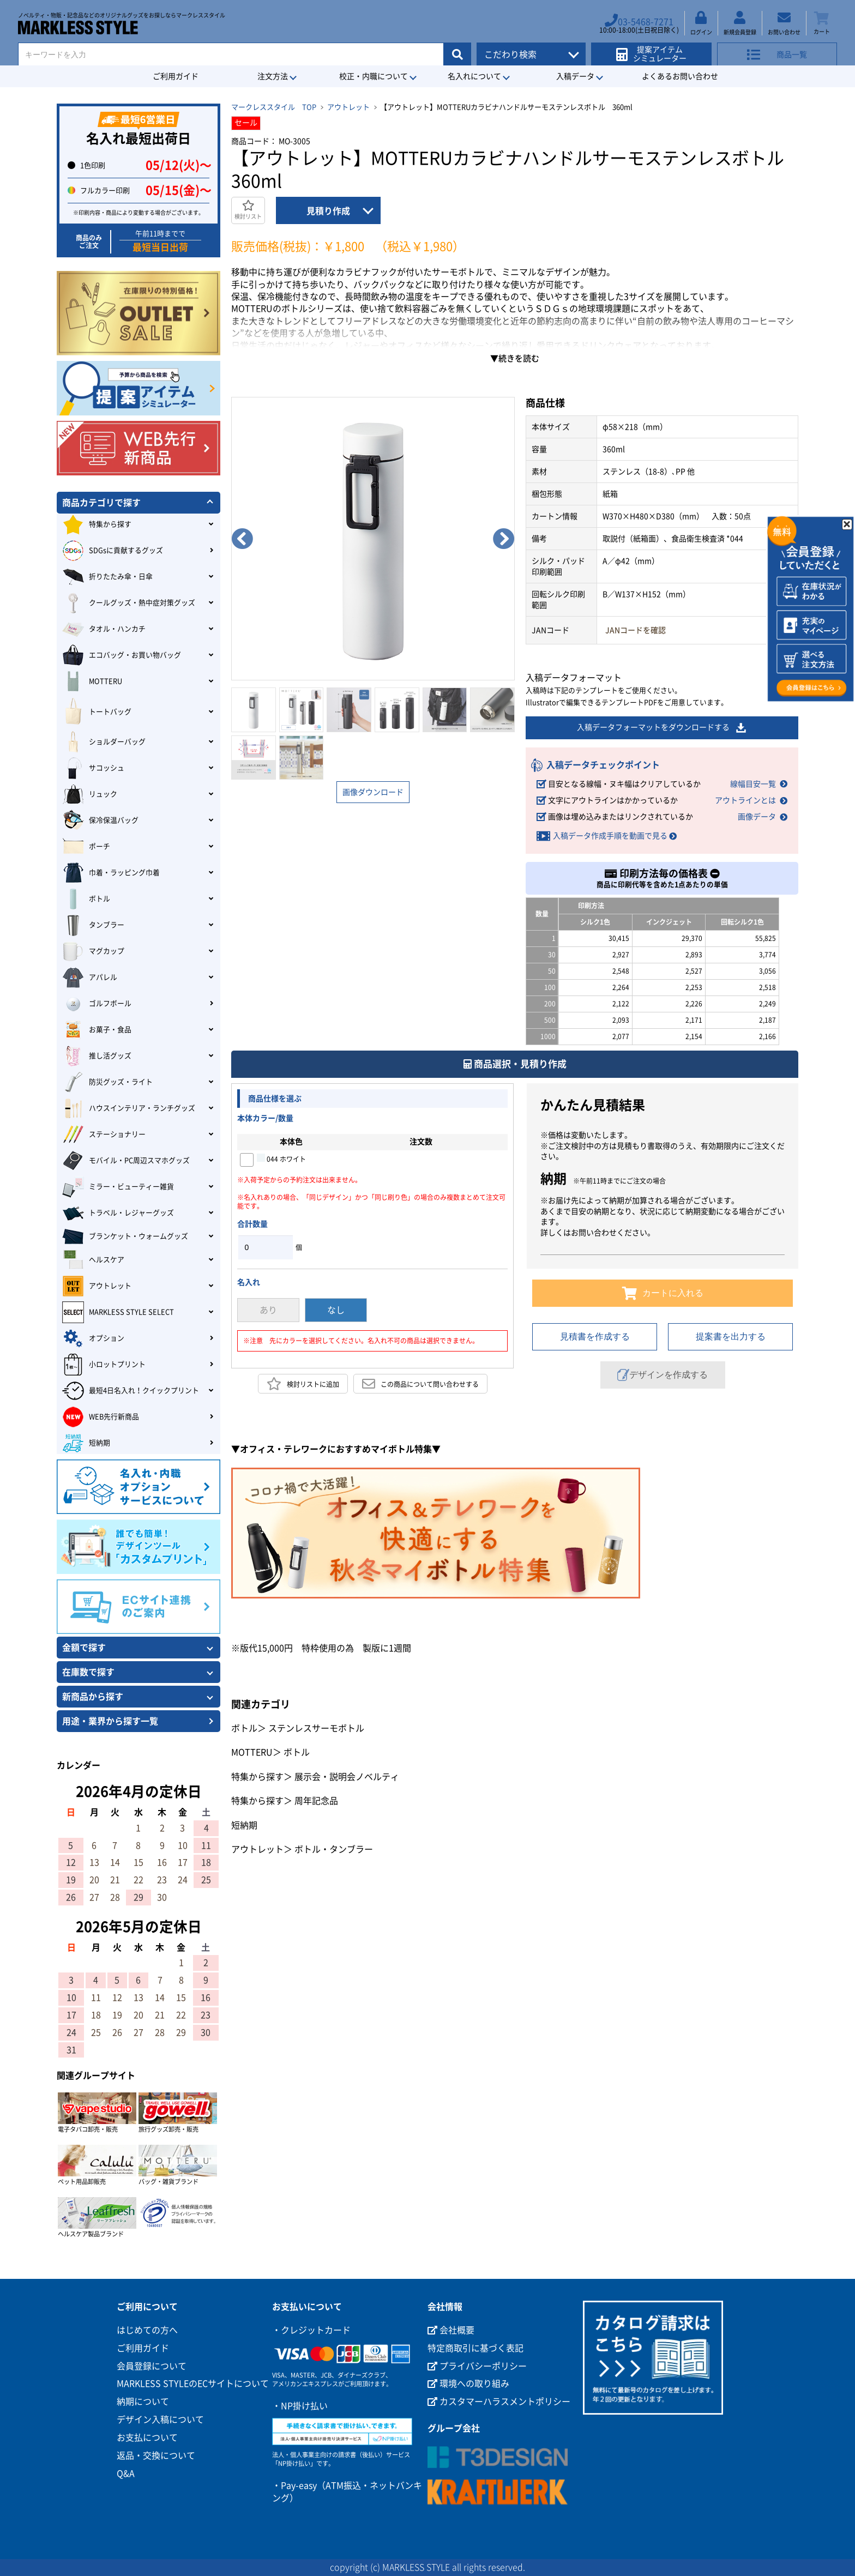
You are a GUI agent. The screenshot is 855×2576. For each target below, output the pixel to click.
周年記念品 (316, 1800)
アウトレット (348, 107)
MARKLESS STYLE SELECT (118, 1312)
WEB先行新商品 (100, 1417)
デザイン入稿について (160, 2419)
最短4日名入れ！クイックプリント (130, 1391)
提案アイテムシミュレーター (655, 50)
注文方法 (272, 76)
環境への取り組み (468, 2383)
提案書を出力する (731, 1336)
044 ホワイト (281, 1157)
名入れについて (474, 76)
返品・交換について (156, 2455)
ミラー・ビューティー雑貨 (118, 1187)
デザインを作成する (662, 1375)
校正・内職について (373, 76)
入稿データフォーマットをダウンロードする (662, 728)
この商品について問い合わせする (420, 1383)
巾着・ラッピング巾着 (111, 873)
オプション (93, 1338)
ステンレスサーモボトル (316, 1728)
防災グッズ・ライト (107, 1082)
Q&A (126, 2473)
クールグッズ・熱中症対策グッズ (128, 603)
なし (336, 1309)
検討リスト (248, 209)
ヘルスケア (93, 1260)
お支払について (147, 2437)
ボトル (244, 1728)
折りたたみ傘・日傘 (107, 577)
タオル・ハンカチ (104, 629)
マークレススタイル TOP (273, 107)
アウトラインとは (745, 800)
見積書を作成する (595, 1336)
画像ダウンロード (373, 792)
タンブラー (93, 925)
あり (268, 1309)
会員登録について (151, 2366)
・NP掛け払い (300, 2406)
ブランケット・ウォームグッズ (125, 1236)
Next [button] (504, 539)
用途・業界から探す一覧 (110, 1721)
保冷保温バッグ (100, 820)
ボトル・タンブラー (333, 1849)
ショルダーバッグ (104, 742)
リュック (89, 794)
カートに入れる (662, 1293)
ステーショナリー (104, 1134)
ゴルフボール (96, 1004)
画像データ (757, 817)
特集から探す (257, 1776)
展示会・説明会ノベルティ (346, 1776)
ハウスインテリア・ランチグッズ (128, 1108)
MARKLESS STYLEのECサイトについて (193, 2383)
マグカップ (93, 951)
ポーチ (86, 847)
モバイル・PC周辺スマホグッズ (126, 1161)
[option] (373, 538)
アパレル (89, 977)
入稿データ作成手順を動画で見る (610, 836)
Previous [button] (242, 539)
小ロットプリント (104, 1365)
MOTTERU (252, 1752)
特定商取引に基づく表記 (475, 2348)
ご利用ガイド (175, 76)
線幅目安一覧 (753, 784)
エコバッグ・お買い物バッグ (121, 655)
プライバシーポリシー (477, 2366)
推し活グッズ (96, 1056)
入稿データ (575, 76)
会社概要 (451, 2330)
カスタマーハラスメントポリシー (499, 2401)
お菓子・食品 (96, 1030)
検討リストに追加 (303, 1383)
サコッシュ (93, 768)
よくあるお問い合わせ (680, 76)
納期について (143, 2401)
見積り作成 (328, 211)
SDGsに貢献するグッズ (112, 551)
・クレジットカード (311, 2330)
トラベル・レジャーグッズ (118, 1213)
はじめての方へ (147, 2330)
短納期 (244, 1824)
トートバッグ (96, 712)
